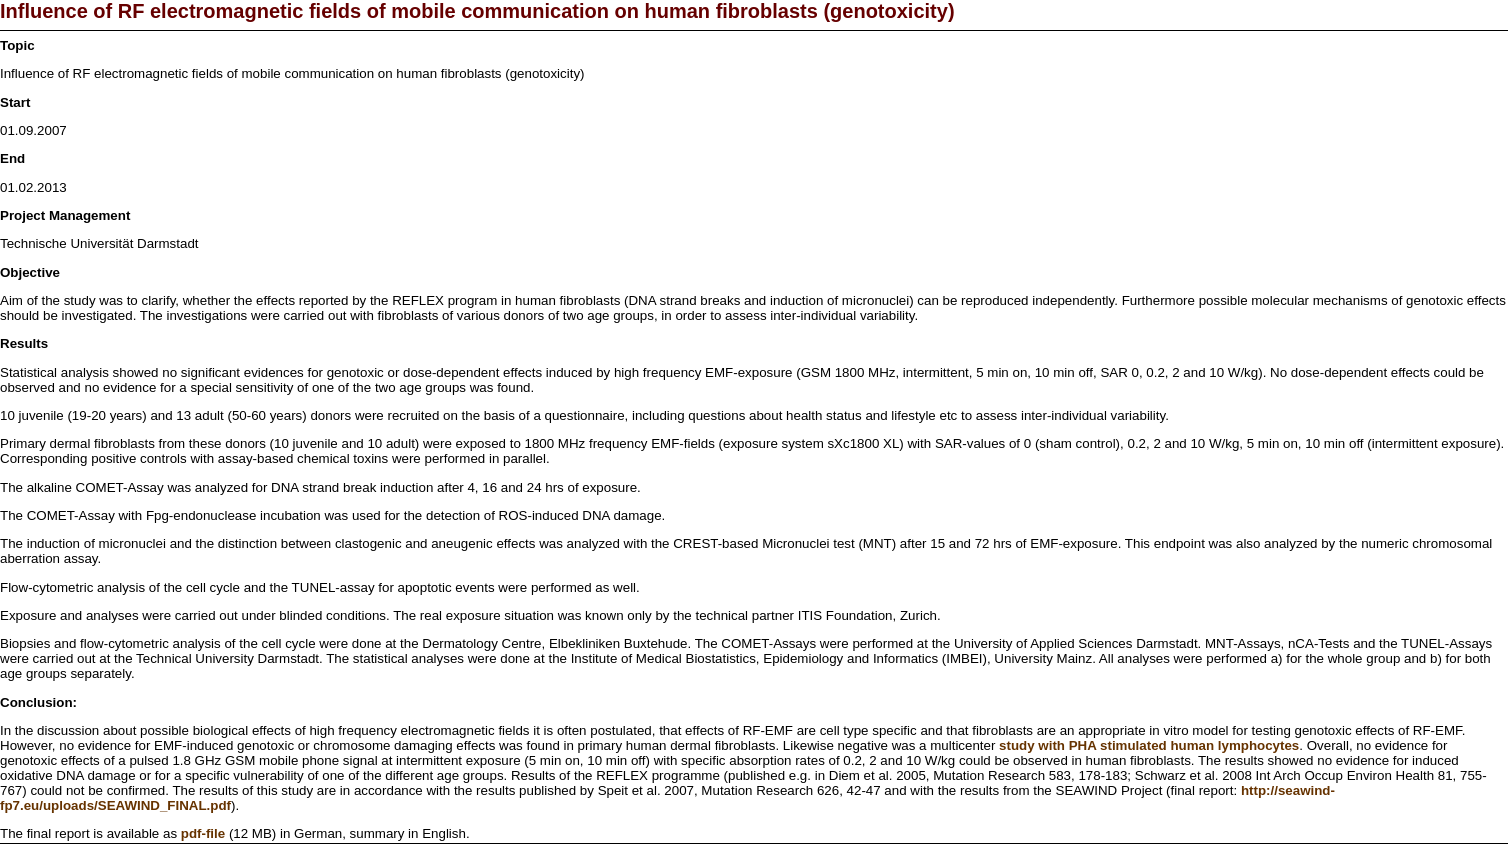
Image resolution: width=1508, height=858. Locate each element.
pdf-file (203, 833)
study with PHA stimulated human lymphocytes (1149, 745)
